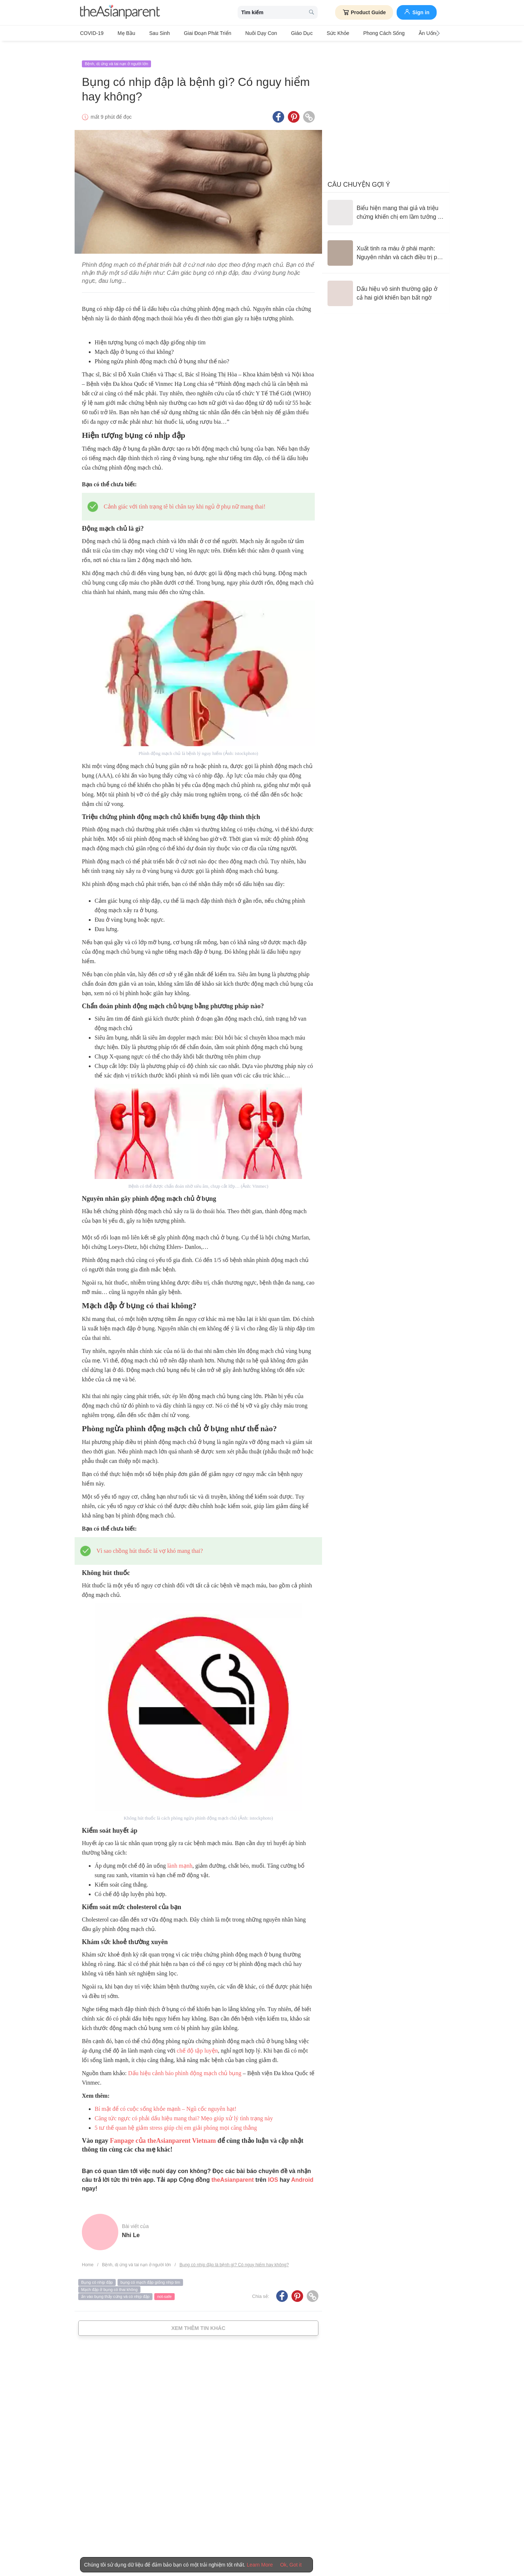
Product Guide (364, 12)
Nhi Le (131, 2224)
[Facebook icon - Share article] (278, 106)
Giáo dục (278, 33)
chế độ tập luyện (197, 2040)
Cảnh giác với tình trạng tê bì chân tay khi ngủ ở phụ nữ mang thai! (184, 496)
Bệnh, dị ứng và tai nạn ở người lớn (116, 53)
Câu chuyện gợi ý (359, 174)
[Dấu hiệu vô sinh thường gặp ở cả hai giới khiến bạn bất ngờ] (386, 283)
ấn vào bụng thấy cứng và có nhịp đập (115, 2286)
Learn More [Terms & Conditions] (260, 2565)
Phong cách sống (350, 33)
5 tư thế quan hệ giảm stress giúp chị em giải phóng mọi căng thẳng (176, 2117)
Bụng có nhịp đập (97, 2272)
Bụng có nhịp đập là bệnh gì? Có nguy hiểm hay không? (234, 2254)
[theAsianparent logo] (120, 12)
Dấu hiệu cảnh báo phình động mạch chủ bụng (184, 2062)
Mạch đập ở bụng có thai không (109, 2279)
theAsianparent (232, 2169)
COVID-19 (92, 33)
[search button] (311, 12)
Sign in (416, 11)
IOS (273, 2169)
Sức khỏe (308, 33)
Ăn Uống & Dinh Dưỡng (406, 33)
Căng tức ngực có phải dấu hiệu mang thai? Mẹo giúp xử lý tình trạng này (184, 2108)
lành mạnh (179, 1855)
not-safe (164, 2286)
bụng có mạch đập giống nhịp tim (150, 2272)
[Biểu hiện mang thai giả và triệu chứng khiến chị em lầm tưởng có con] (386, 202)
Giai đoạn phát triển (193, 33)
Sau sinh (149, 33)
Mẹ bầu (122, 33)
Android (302, 2169)
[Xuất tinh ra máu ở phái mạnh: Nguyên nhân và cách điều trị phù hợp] (386, 243)
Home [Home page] (88, 2254)
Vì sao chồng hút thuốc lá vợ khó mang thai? (149, 1540)
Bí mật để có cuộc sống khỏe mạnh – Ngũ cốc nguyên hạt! (166, 2098)
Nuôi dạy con (241, 33)
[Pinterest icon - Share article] (293, 106)
